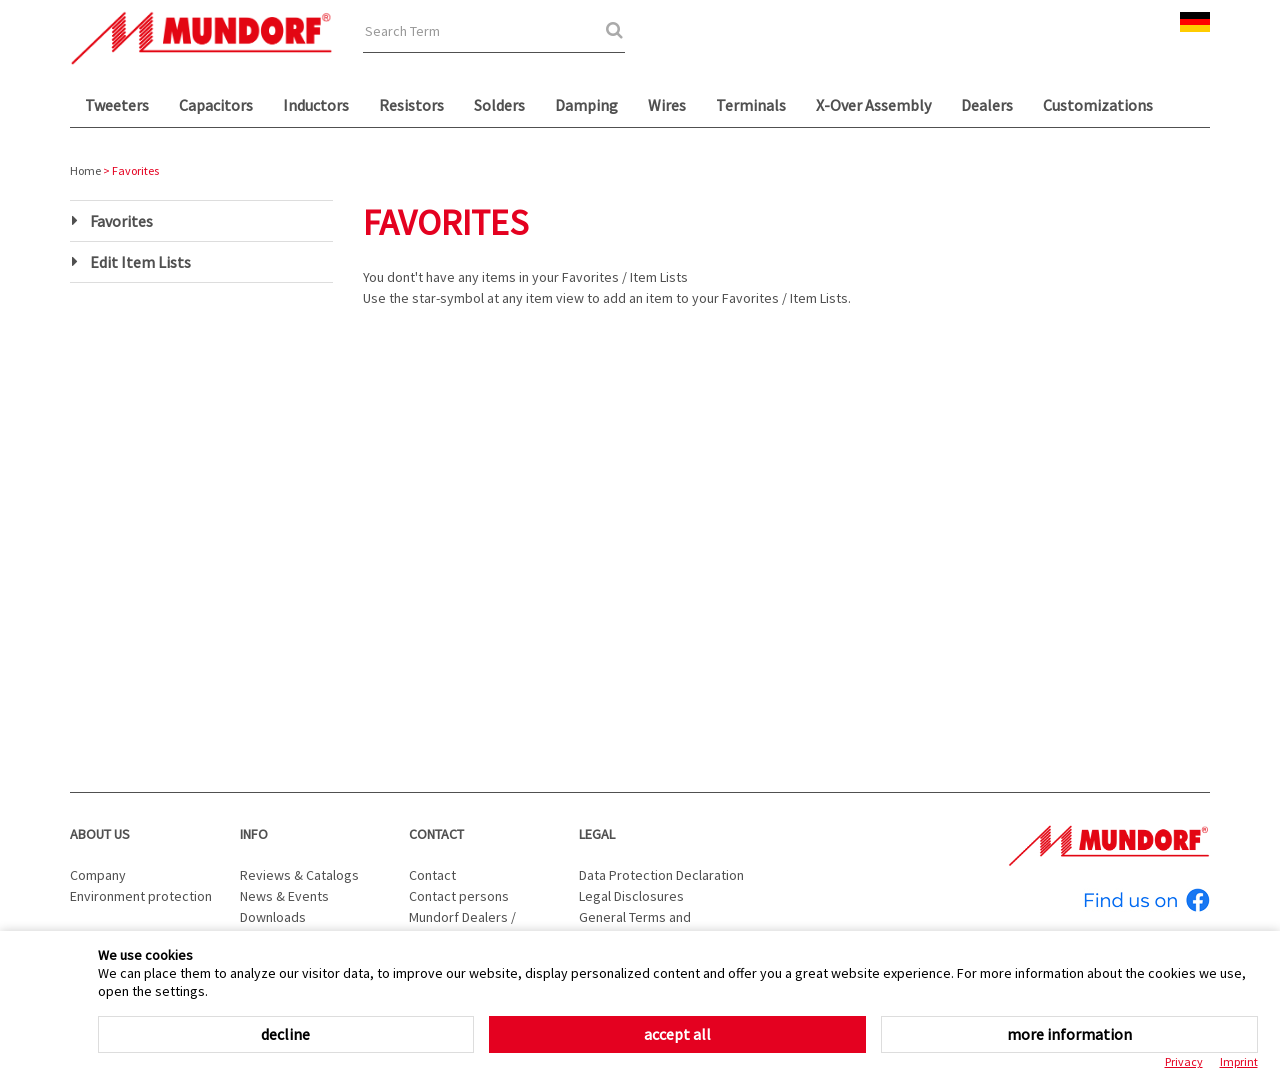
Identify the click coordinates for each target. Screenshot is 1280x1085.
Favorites (121, 221)
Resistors (411, 105)
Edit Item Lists (140, 262)
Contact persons (459, 896)
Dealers (987, 105)
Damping (586, 105)
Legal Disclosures (631, 896)
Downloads (273, 917)
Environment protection (141, 896)
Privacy (1184, 1061)
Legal (597, 834)
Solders (499, 105)
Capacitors (216, 105)
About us (100, 834)
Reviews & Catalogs (299, 875)
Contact (436, 834)
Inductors (316, 105)
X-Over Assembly (873, 105)
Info (254, 834)
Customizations (1098, 105)
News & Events (284, 896)
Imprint (1239, 1061)
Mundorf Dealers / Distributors (462, 927)
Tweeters (117, 105)
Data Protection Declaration (661, 875)
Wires (667, 105)
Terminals (751, 105)
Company (98, 875)
